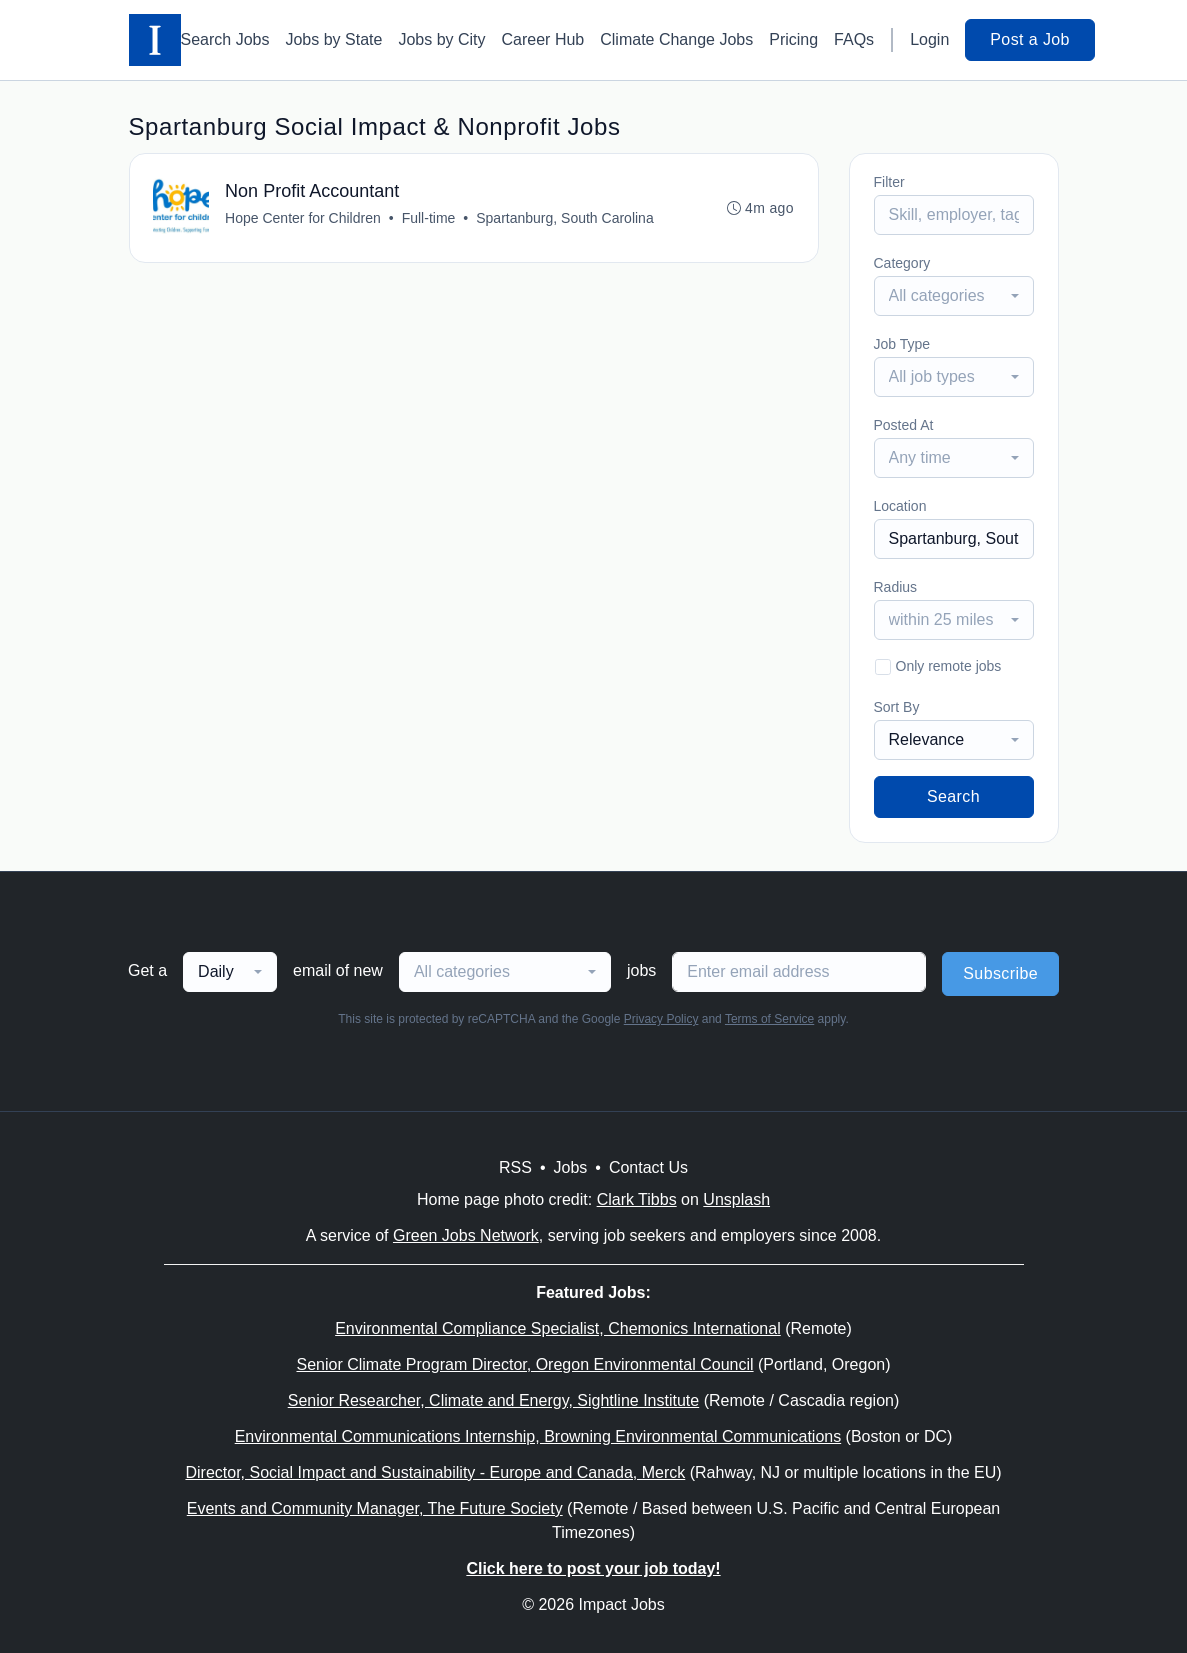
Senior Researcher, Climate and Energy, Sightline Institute (493, 1400)
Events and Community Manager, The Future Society (375, 1508)
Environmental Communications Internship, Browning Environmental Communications (538, 1436)
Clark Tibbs (637, 1199)
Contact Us (648, 1167)
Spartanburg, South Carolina (565, 218)
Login (929, 39)
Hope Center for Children (304, 218)
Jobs (570, 1167)
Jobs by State (333, 39)
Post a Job (1030, 39)
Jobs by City (441, 39)
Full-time (429, 218)
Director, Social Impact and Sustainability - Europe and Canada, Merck (435, 1472)
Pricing (793, 39)
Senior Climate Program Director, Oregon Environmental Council (524, 1364)
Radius (896, 587)
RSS (515, 1167)
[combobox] (954, 296)
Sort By (897, 707)
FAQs (854, 39)
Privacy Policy (661, 1019)
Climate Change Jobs (676, 39)
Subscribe (1000, 973)
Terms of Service (769, 1019)
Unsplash (736, 1199)
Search (953, 796)
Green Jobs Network (466, 1235)
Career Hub (543, 39)
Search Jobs (225, 39)
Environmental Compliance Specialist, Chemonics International (558, 1328)
